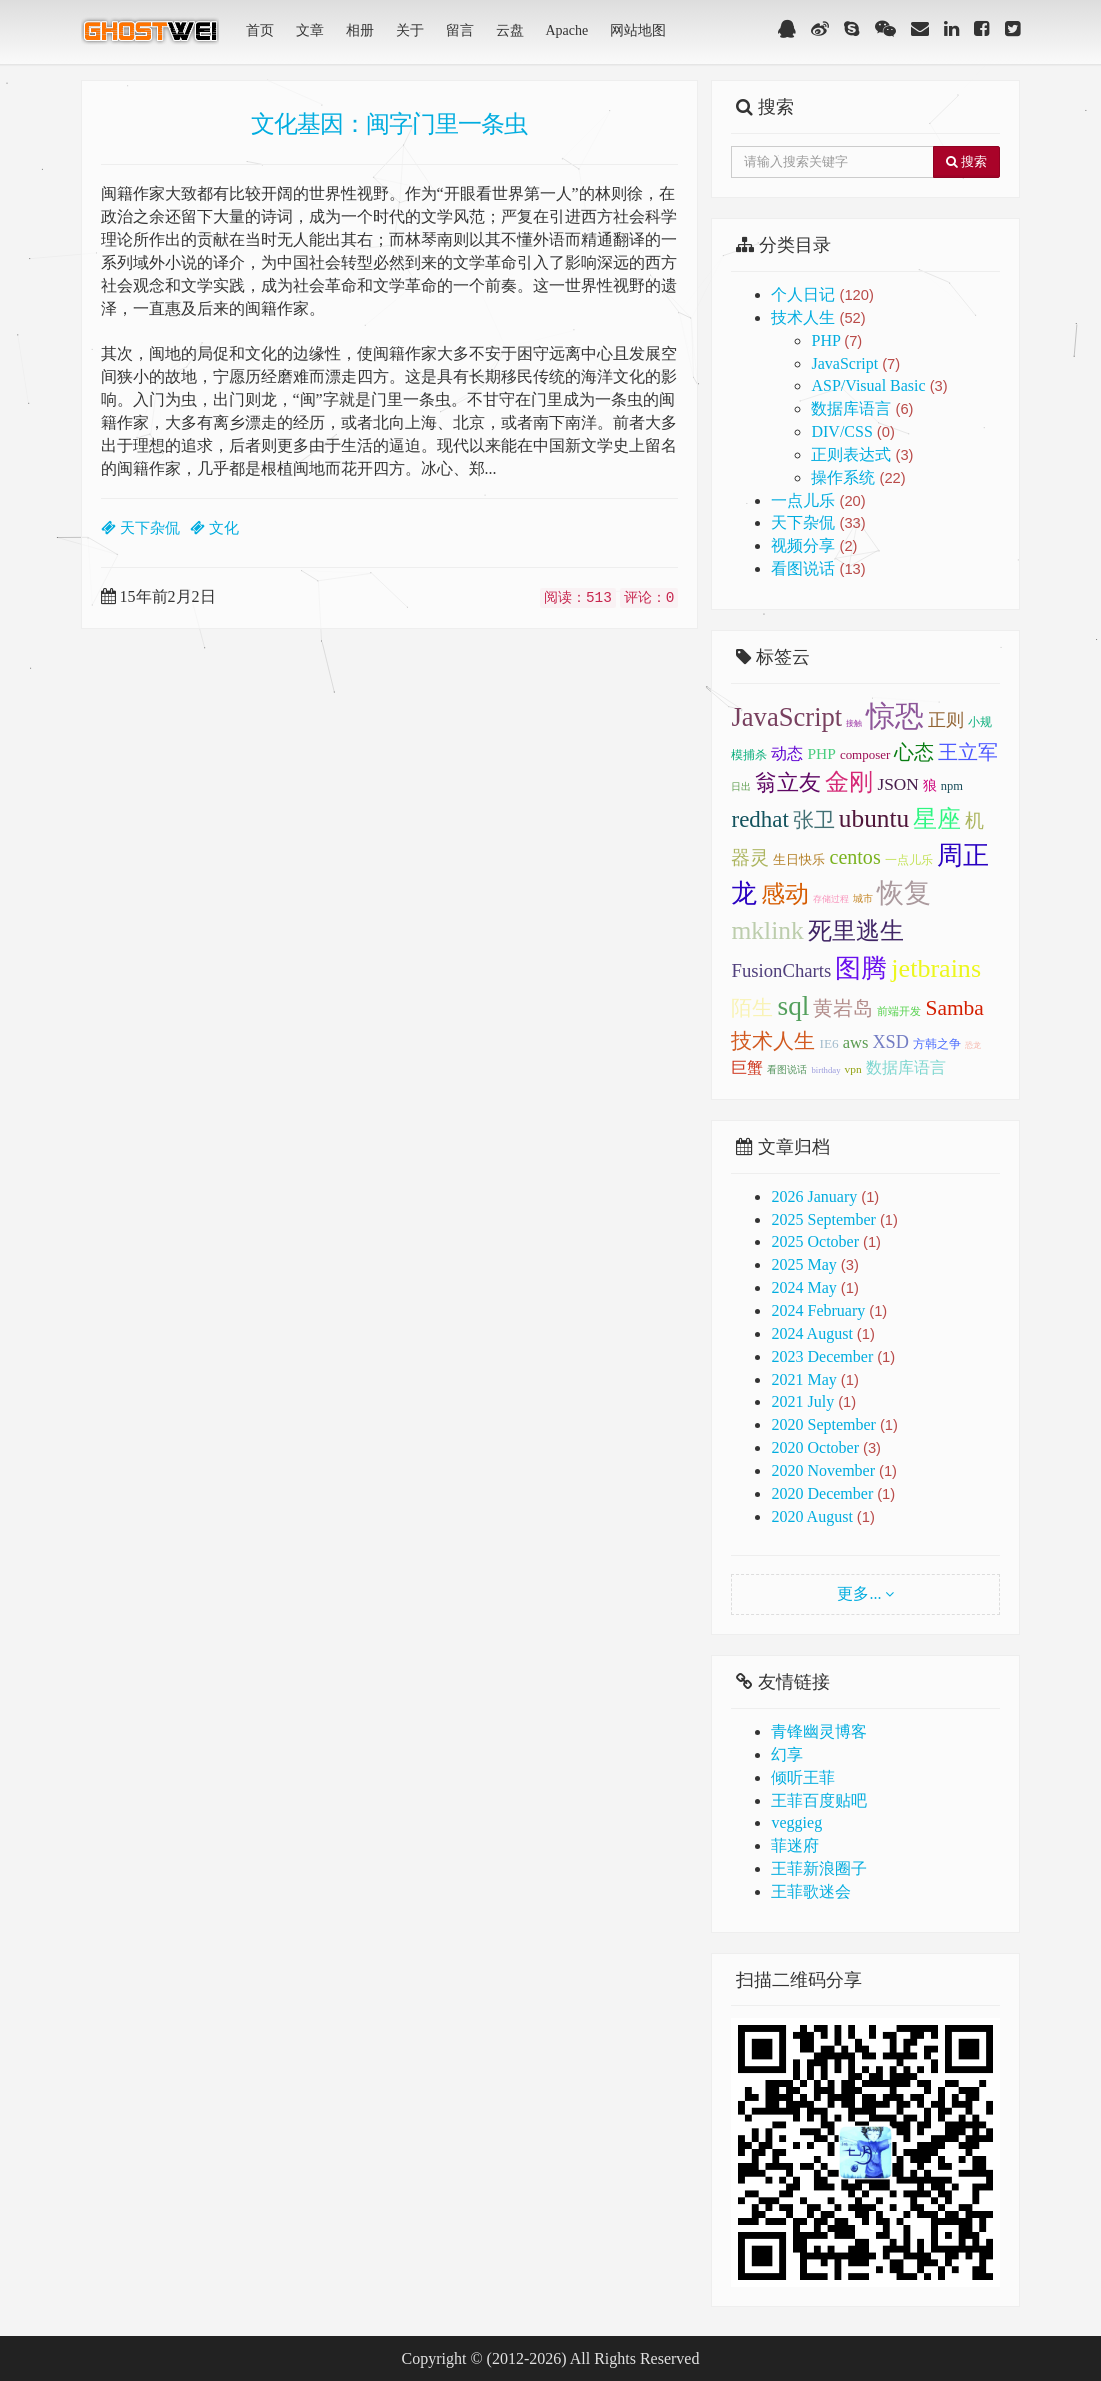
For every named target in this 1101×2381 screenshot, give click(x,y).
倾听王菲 (803, 1777)
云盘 (510, 30)
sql (793, 1006)
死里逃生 (856, 930)
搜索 (966, 161)
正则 (946, 720)
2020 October (815, 1447)
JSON (897, 784)
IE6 (828, 1043)
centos (854, 857)
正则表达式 (862, 454)
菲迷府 (795, 1845)
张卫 (814, 820)
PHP (836, 340)
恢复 (904, 893)
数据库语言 (862, 408)
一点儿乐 (818, 500)
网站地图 (638, 30)
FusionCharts (781, 970)
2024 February (818, 1310)
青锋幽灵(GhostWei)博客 (152, 37)
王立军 (968, 752)
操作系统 (858, 477)
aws (856, 1042)
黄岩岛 (843, 1008)
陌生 (752, 1008)
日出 (741, 786)
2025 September (823, 1219)
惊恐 (895, 716)
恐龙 (973, 1045)
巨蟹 (747, 1067)
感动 (785, 893)
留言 (460, 30)
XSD (890, 1042)
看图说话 (818, 568)
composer (865, 754)
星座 (937, 819)
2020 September (823, 1424)
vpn (853, 1069)
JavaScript (855, 363)
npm (952, 786)
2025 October (815, 1241)
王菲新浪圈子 (819, 1868)
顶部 (1071, 1456)
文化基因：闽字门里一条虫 (389, 122)
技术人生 (818, 317)
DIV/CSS (852, 431)
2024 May (803, 1287)
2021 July (802, 1401)
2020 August (811, 1516)
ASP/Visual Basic (879, 385)
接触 (854, 723)
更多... (859, 1593)
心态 (914, 752)
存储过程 (831, 899)
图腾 (861, 968)
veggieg (796, 1822)
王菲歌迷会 (811, 1891)
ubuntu (874, 818)
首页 (260, 30)
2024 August (811, 1333)
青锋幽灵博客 (819, 1731)
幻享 (787, 1754)
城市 (863, 898)
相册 (360, 30)
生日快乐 (799, 860)
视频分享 (814, 545)
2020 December (822, 1493)
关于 (410, 30)
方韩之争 (937, 1044)
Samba (954, 1008)
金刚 (849, 782)
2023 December (822, 1356)
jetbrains (936, 968)
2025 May (803, 1264)
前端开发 (899, 1011)
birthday (825, 1070)
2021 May (803, 1379)
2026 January (814, 1196)
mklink (767, 930)
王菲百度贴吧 (819, 1800)
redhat (759, 819)
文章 (310, 30)
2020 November (823, 1470)
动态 (787, 754)
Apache (567, 30)
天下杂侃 (818, 522)
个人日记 (822, 294)
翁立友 (788, 782)
